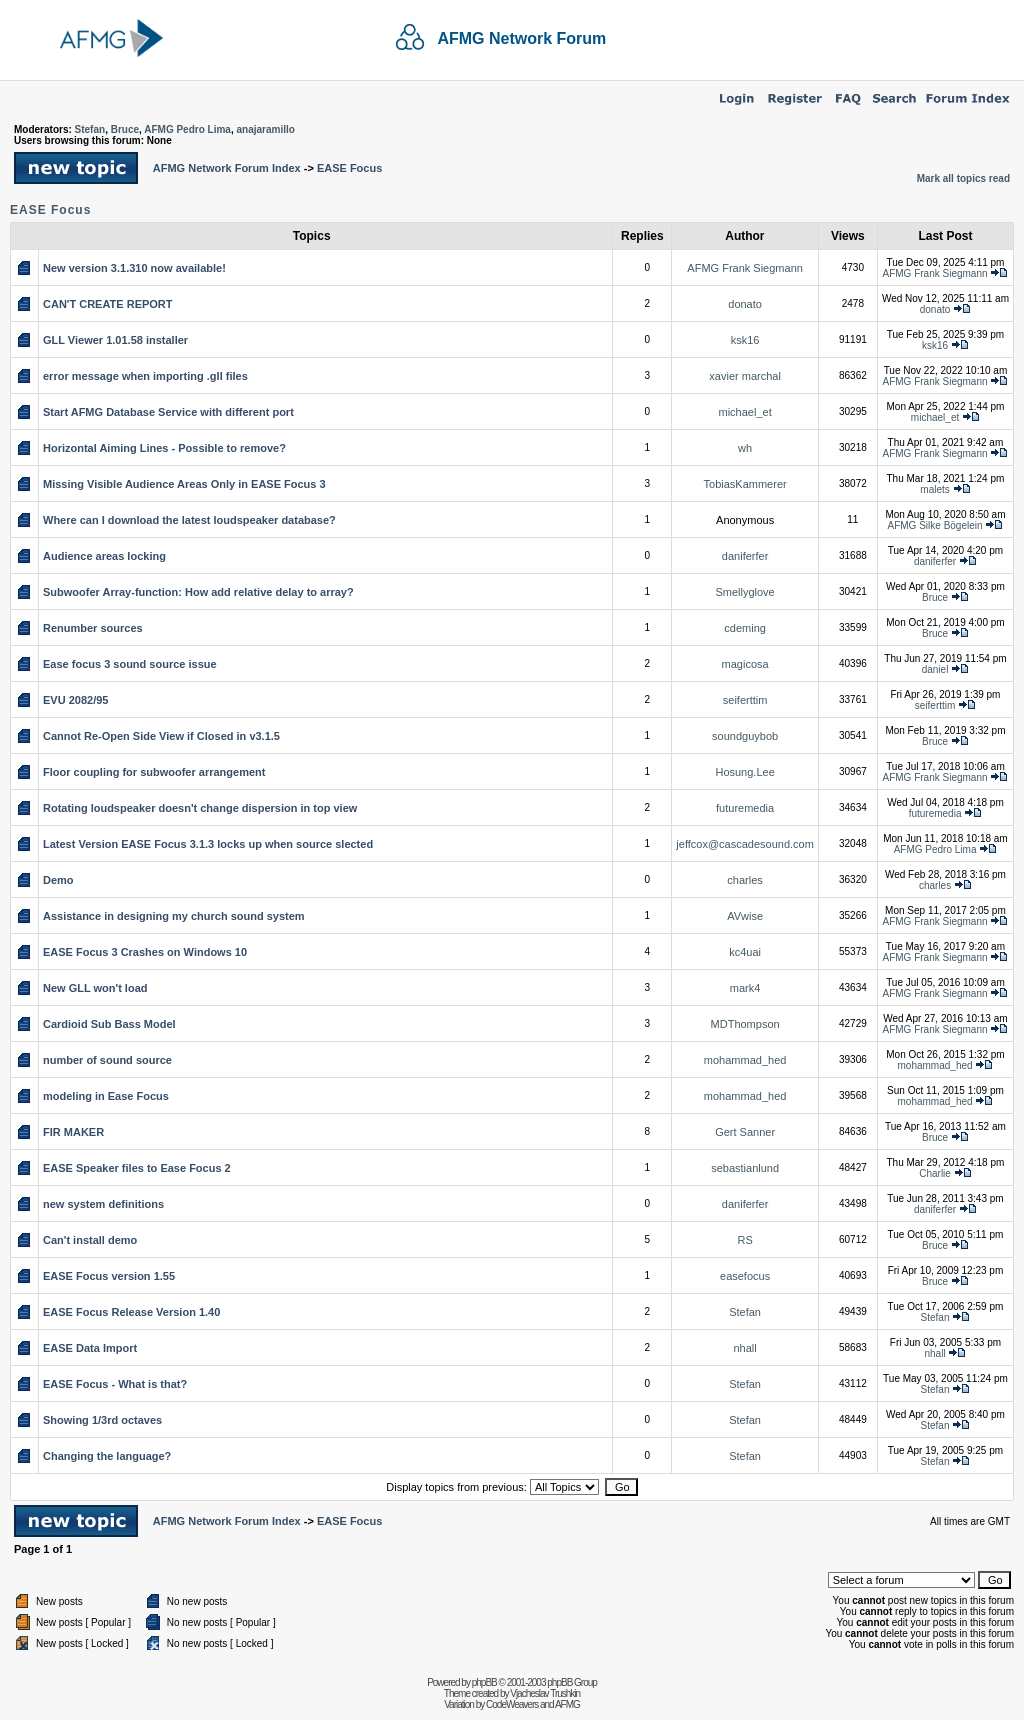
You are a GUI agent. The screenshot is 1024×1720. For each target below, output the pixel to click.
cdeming (745, 628)
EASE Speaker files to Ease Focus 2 (137, 1168)
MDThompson (745, 1024)
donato (745, 304)
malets (934, 489)
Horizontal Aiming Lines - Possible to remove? (164, 448)
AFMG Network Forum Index (227, 168)
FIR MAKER (73, 1132)
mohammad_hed (745, 1060)
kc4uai (745, 952)
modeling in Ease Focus (106, 1096)
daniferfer (745, 556)
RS (744, 1240)
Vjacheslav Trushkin (545, 1693)
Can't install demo (90, 1240)
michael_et (745, 412)
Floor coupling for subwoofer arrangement (154, 772)
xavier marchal (745, 376)
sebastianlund (745, 1168)
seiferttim (745, 700)
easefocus (745, 1276)
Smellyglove (744, 592)
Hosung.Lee (744, 772)
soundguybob (745, 736)
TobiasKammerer (745, 484)
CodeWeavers (512, 1704)
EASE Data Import (90, 1348)
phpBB (484, 1682)
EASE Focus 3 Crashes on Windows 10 (145, 952)
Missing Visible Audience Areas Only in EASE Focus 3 (184, 484)
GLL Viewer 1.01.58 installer (115, 340)
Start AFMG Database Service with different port (168, 412)
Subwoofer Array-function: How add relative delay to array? (198, 592)
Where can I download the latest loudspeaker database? (189, 520)
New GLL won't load (95, 988)
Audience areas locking (104, 556)
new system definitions (103, 1204)
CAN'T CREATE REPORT (108, 304)
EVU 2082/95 (75, 700)
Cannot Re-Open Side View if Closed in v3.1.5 (161, 736)
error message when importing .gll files (145, 376)
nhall (744, 1348)
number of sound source (107, 1060)
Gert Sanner (745, 1132)
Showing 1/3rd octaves (102, 1420)
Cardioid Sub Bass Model (109, 1024)
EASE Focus (349, 168)
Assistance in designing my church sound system (174, 916)
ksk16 (745, 340)
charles (744, 880)
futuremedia (745, 808)
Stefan (90, 129)
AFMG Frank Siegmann (745, 268)
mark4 (745, 988)
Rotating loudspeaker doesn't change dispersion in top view (200, 808)
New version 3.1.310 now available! (134, 268)
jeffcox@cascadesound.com (745, 844)
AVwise (745, 916)
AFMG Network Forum (521, 38)
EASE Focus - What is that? (115, 1384)
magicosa (745, 664)
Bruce (125, 129)
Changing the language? (107, 1456)
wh (745, 448)
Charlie (935, 1173)
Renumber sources (93, 628)
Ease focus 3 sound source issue (130, 664)
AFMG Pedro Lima (187, 129)
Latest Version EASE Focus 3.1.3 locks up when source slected (208, 844)
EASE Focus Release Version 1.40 (131, 1312)
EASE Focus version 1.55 (109, 1276)
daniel (935, 669)
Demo (58, 880)
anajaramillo (265, 129)
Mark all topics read (963, 178)
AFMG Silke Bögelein (935, 525)
